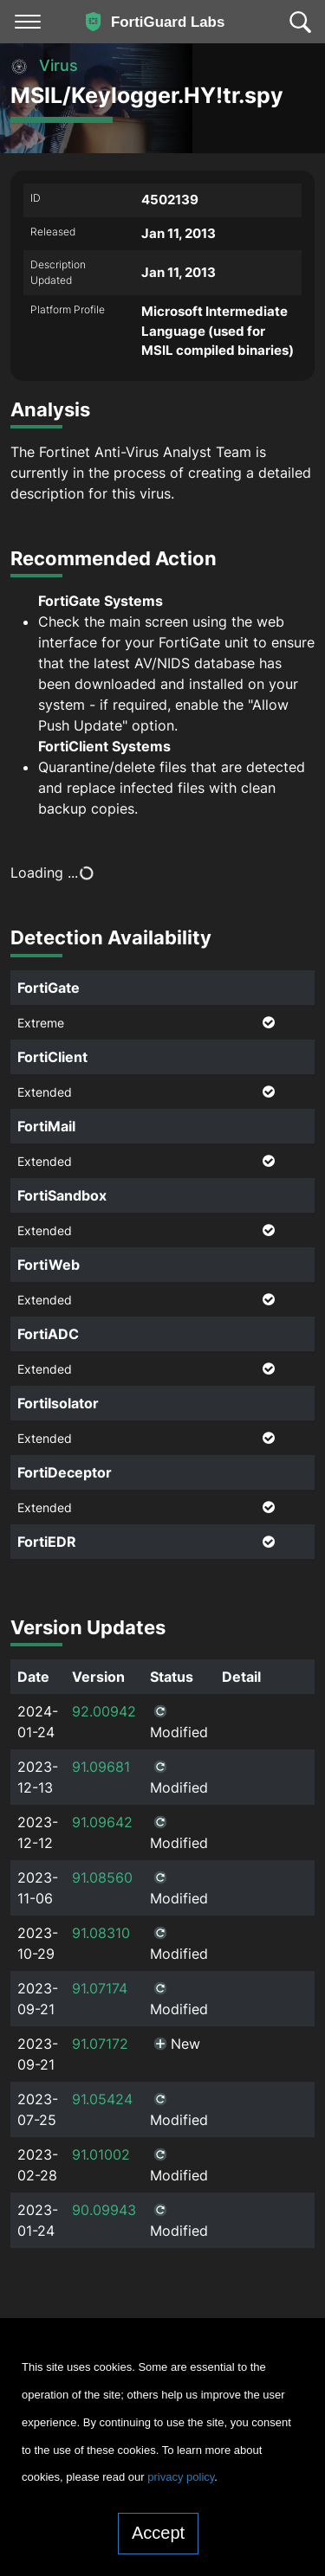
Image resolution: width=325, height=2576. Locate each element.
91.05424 (102, 2099)
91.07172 (100, 2043)
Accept (158, 2532)
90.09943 (104, 2210)
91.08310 (101, 1933)
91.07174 (99, 1988)
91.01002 (101, 2154)
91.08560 (102, 1877)
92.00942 (104, 1711)
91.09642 (102, 1822)
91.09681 (101, 1766)
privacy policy (180, 2476)
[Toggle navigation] (28, 22)
